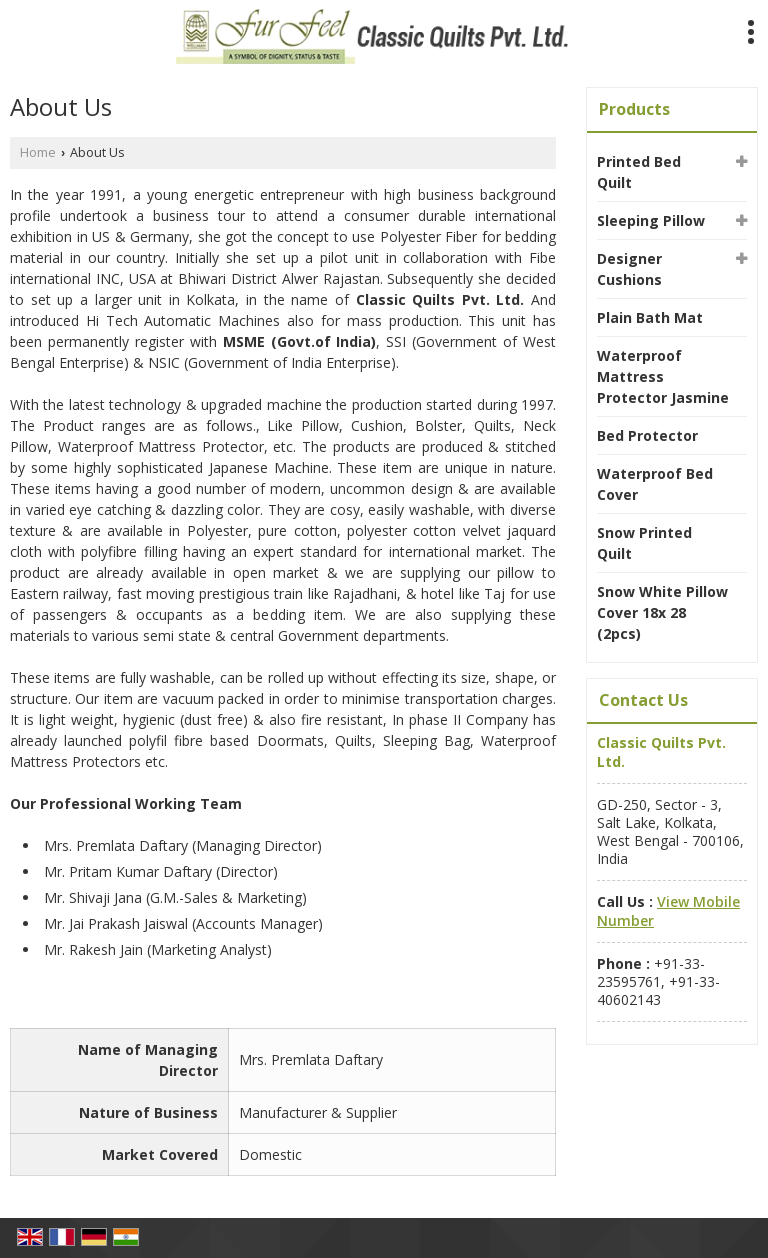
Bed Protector (647, 435)
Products (634, 109)
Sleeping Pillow (651, 220)
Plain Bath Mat (650, 317)
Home (38, 152)
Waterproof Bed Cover (655, 484)
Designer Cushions (629, 269)
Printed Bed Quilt (639, 172)
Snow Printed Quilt (644, 543)
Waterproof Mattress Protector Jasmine (663, 376)
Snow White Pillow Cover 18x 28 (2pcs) (662, 612)
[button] (668, 910)
